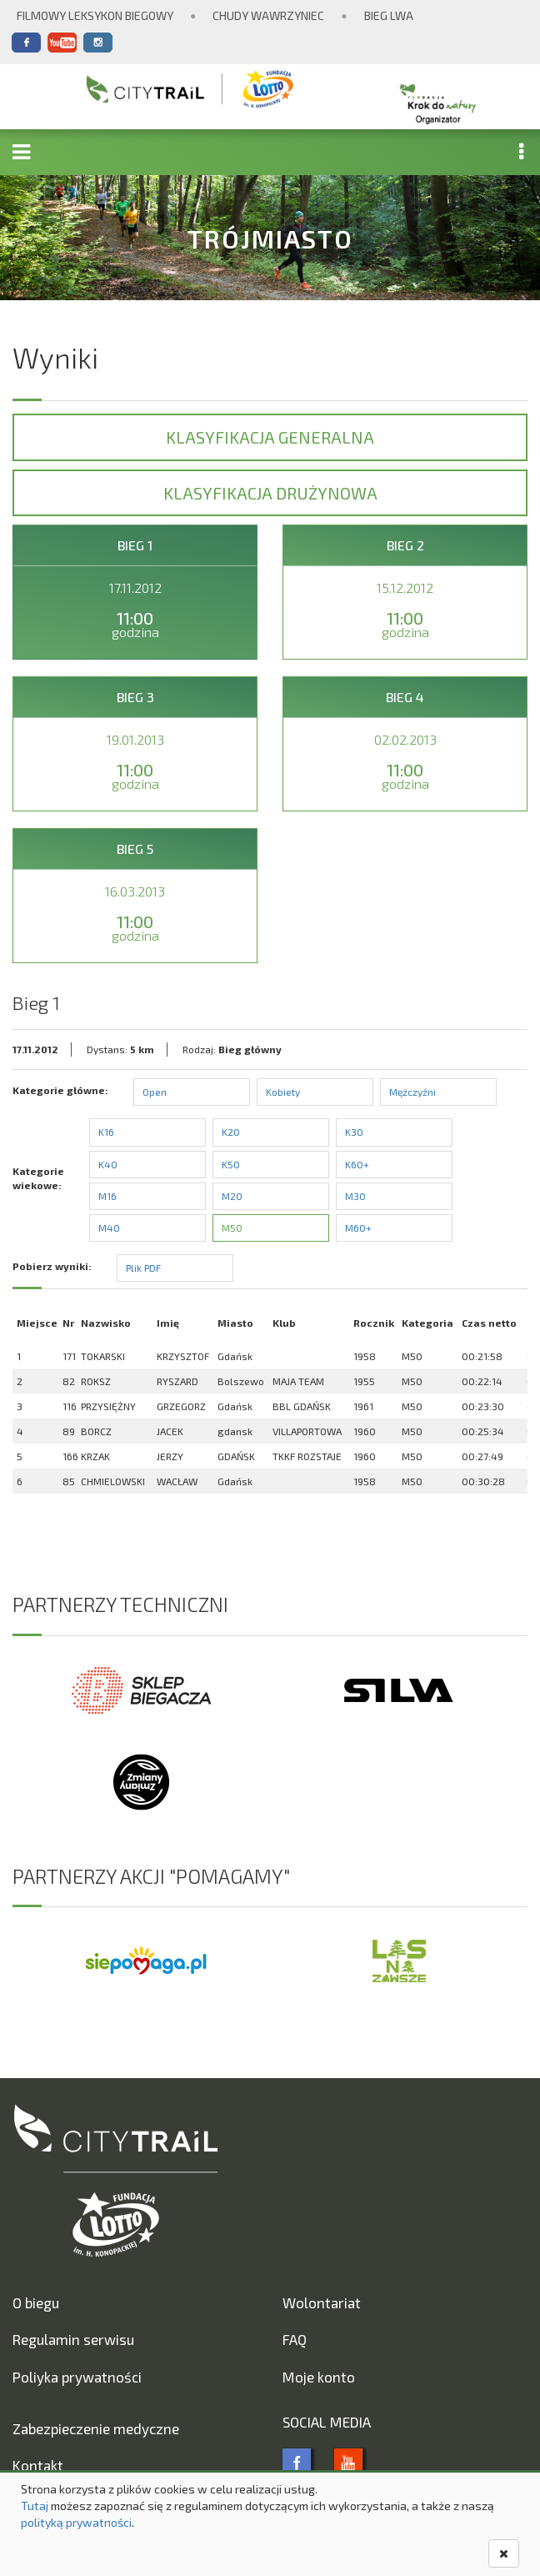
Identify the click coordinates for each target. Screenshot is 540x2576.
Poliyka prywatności (77, 2376)
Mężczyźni (412, 1091)
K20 (231, 1131)
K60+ (357, 1164)
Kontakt (37, 2465)
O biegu (35, 2302)
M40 (109, 1227)
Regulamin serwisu (73, 2339)
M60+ (358, 1227)
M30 (355, 1196)
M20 (232, 1196)
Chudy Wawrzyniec (268, 15)
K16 (106, 1131)
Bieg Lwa (388, 15)
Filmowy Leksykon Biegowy (95, 15)
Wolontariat (321, 2302)
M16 (107, 1196)
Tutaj (34, 2505)
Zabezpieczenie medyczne (95, 2428)
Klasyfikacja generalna (270, 437)
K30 (354, 1131)
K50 (231, 1164)
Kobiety (283, 1091)
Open (154, 1091)
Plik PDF (143, 1267)
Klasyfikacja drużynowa (270, 493)
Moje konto (318, 2376)
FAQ (294, 2339)
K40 (108, 1164)
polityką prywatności (76, 2522)
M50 (232, 1227)
